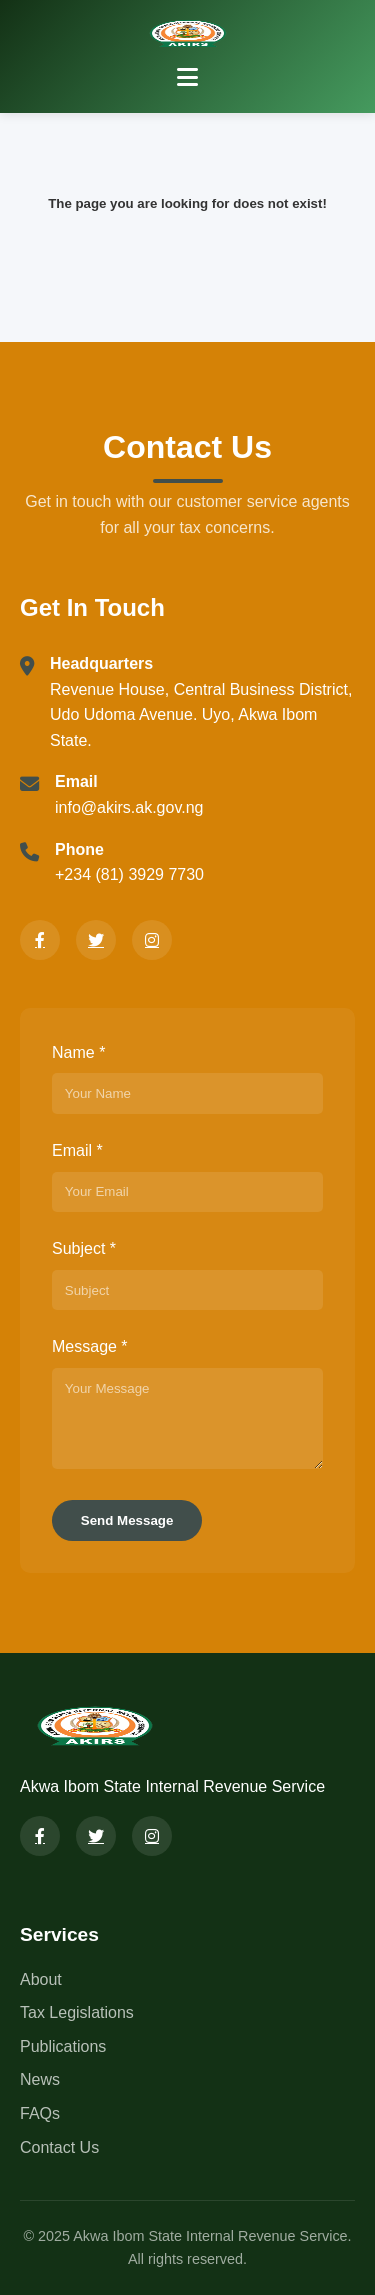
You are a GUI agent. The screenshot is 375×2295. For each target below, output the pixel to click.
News (40, 2079)
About (41, 1979)
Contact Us (59, 2147)
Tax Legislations (77, 2012)
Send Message (127, 1520)
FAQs (40, 2113)
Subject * (84, 1248)
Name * (78, 1052)
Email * (77, 1150)
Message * (90, 1346)
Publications (63, 2046)
